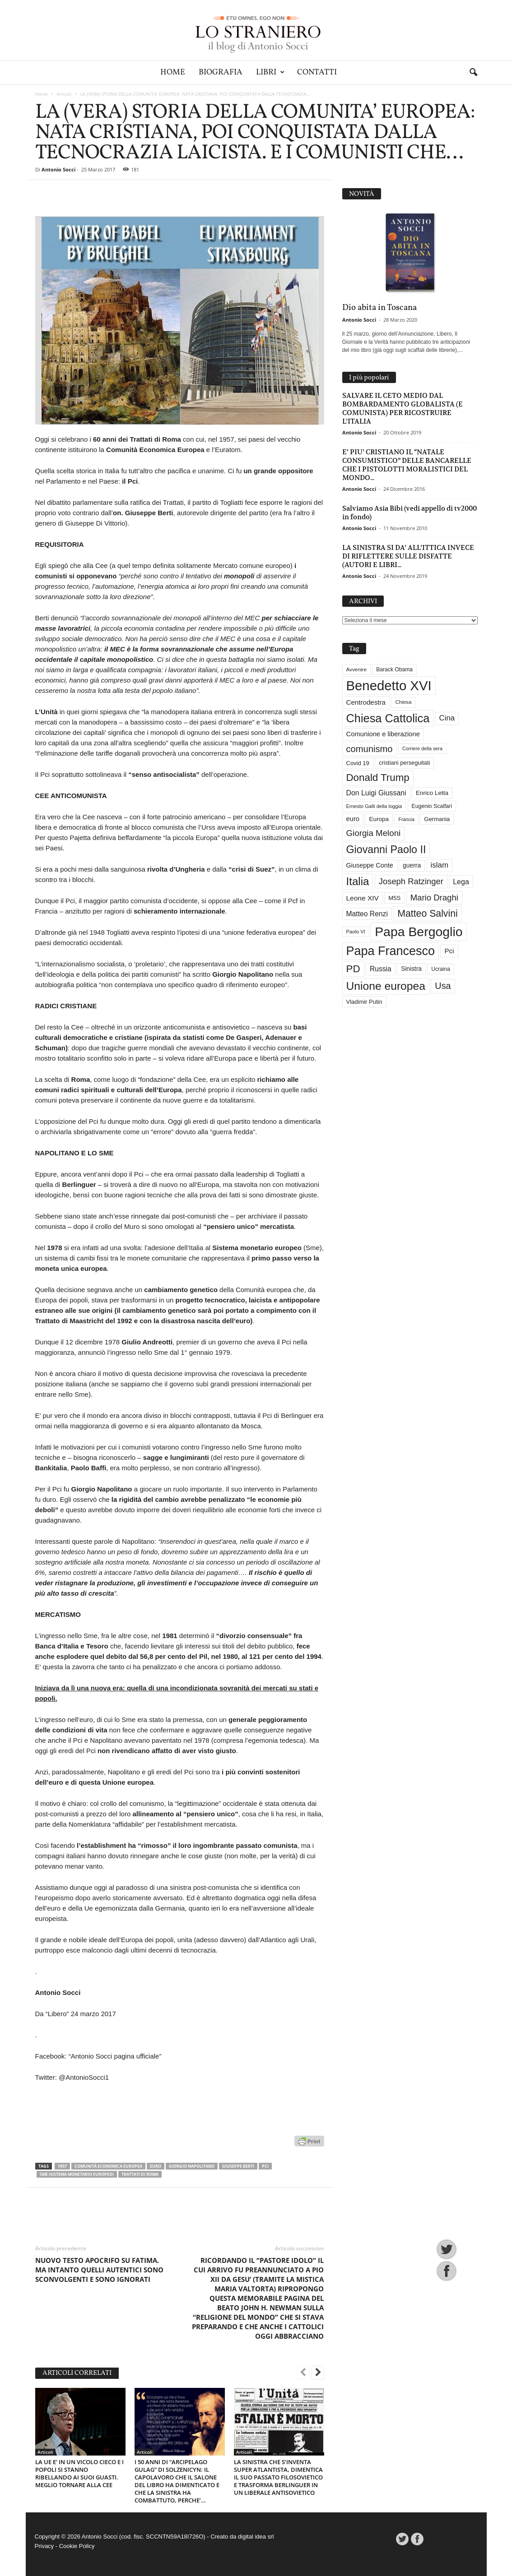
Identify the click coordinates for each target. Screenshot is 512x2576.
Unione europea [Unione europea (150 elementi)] (385, 986)
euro (155, 2166)
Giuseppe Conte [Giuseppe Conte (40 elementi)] (369, 865)
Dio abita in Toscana (379, 308)
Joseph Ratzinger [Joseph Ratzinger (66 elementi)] (411, 881)
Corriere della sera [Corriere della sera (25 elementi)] (422, 748)
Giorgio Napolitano (191, 2166)
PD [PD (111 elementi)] (353, 968)
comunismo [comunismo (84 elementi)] (369, 749)
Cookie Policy (77, 2546)
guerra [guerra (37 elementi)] (412, 865)
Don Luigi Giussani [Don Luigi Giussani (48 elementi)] (376, 793)
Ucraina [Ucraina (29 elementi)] (440, 969)
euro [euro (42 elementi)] (353, 818)
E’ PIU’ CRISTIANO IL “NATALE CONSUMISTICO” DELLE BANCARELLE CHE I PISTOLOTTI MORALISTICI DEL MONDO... (406, 465)
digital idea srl (256, 2536)
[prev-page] (303, 2373)
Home (172, 72)
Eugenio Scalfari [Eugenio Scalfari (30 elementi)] (432, 806)
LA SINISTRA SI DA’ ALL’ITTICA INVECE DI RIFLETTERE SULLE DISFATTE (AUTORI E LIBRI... (408, 556)
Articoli (64, 94)
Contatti (317, 72)
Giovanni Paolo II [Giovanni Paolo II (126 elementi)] (386, 849)
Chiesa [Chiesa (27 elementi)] (403, 702)
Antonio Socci (58, 169)
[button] (473, 73)
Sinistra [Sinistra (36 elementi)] (411, 968)
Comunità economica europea (108, 2166)
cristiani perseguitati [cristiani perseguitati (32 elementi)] (404, 762)
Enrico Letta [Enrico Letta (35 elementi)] (432, 792)
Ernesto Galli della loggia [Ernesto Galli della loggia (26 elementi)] (374, 806)
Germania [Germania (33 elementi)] (437, 819)
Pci (265, 2166)
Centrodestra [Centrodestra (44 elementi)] (366, 702)
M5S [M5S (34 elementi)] (394, 898)
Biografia (220, 72)
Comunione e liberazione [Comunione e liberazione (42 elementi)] (383, 734)
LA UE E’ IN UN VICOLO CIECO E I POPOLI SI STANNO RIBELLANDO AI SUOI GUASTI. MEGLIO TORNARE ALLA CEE (79, 2473)
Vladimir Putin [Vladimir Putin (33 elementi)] (364, 1001)
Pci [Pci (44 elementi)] (449, 951)
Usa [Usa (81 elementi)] (443, 986)
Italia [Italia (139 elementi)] (357, 881)
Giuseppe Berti (238, 2166)
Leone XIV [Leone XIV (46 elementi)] (362, 898)
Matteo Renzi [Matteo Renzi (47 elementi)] (367, 914)
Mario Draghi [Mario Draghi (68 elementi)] (434, 897)
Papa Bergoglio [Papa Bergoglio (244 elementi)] (418, 931)
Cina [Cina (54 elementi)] (447, 718)
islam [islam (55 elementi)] (440, 865)
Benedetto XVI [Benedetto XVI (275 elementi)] (389, 685)
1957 (62, 2166)
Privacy (44, 2546)
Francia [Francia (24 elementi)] (406, 819)
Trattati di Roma (139, 2174)
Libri (270, 72)
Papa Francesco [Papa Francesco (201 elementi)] (390, 951)
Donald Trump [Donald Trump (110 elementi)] (378, 777)
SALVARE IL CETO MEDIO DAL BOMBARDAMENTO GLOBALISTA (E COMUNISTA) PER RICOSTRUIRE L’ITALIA (402, 408)
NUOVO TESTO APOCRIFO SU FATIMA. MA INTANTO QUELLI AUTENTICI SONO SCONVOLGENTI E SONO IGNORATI (99, 2270)
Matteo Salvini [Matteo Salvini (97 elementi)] (427, 913)
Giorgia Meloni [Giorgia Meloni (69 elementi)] (373, 833)
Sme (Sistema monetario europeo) (77, 2174)
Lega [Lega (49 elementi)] (461, 881)
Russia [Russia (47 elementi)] (380, 969)
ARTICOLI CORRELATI (77, 2373)
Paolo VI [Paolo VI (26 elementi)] (355, 931)
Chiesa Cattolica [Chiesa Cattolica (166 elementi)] (388, 718)
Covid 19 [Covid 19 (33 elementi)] (357, 763)
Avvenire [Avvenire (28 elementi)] (356, 669)
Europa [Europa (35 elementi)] (379, 819)
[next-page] (318, 2373)
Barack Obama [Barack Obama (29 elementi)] (394, 669)
